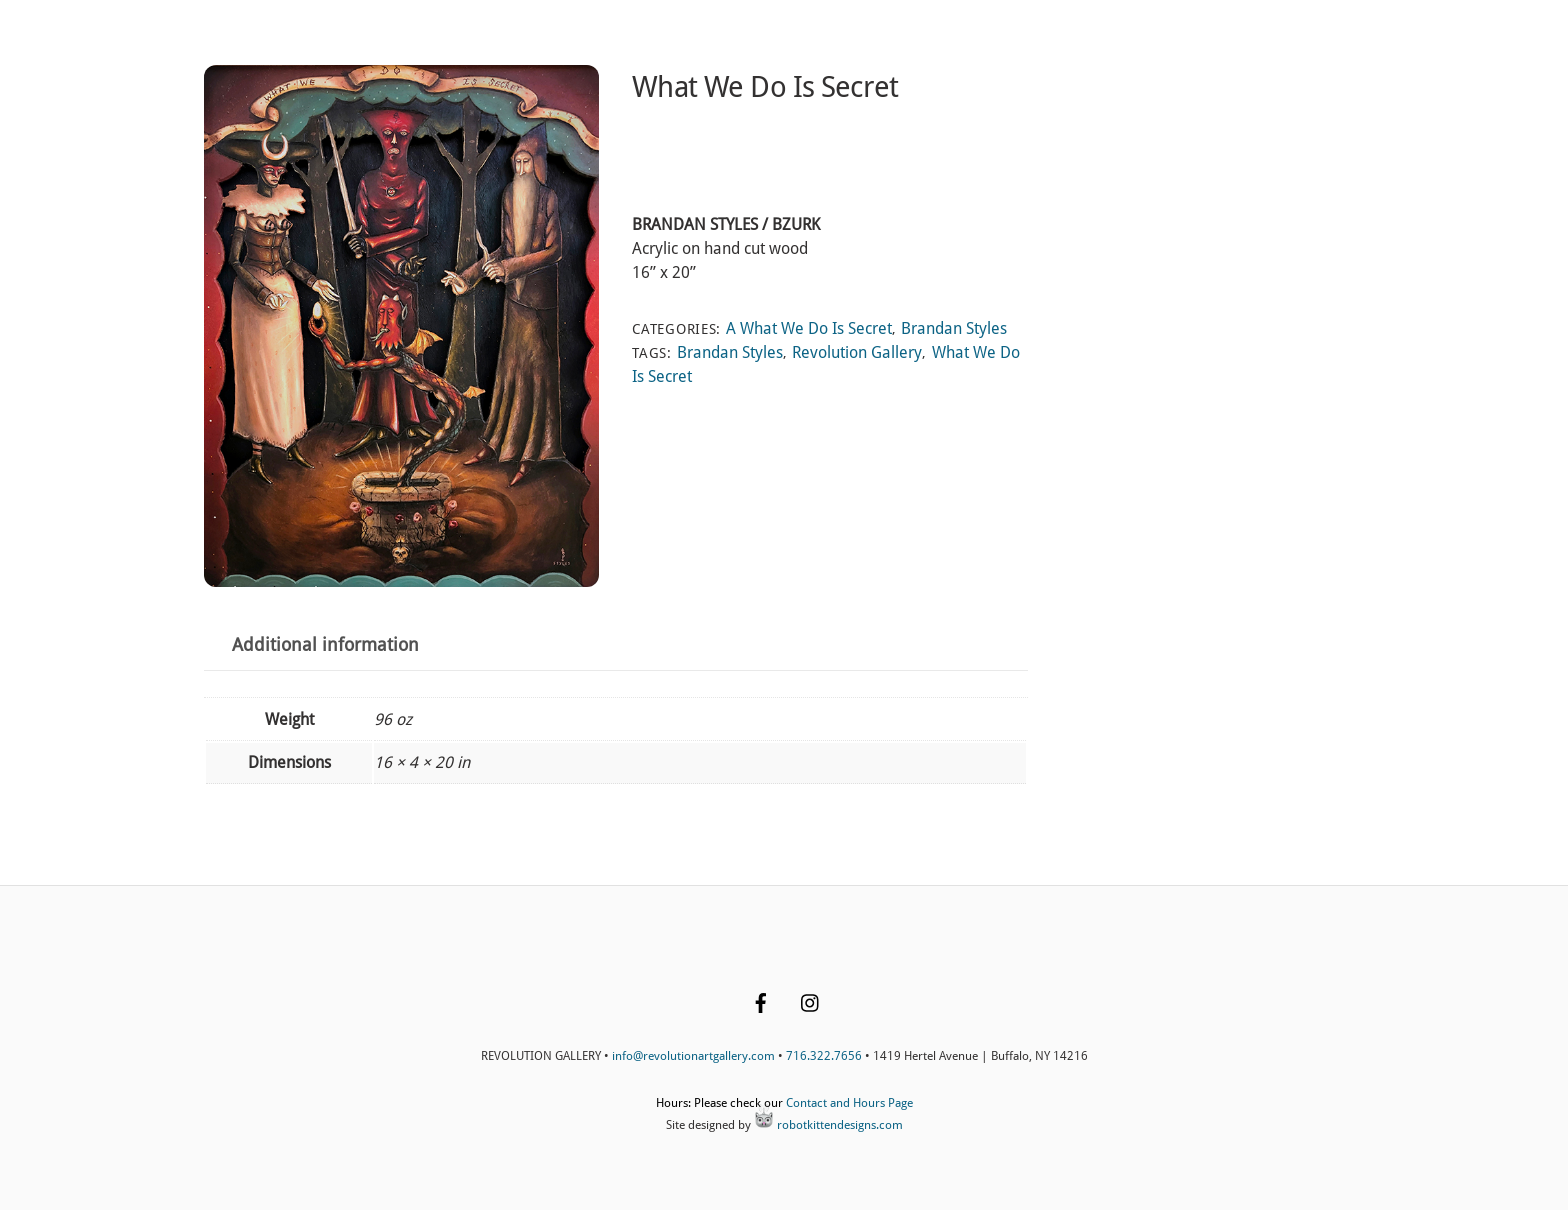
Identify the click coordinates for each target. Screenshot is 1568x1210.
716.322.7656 (824, 1056)
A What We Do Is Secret (809, 328)
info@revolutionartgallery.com (693, 1056)
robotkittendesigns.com (828, 1125)
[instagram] (811, 1001)
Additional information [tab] (325, 645)
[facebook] (761, 1001)
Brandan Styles (954, 328)
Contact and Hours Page (849, 1103)
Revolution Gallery (857, 352)
